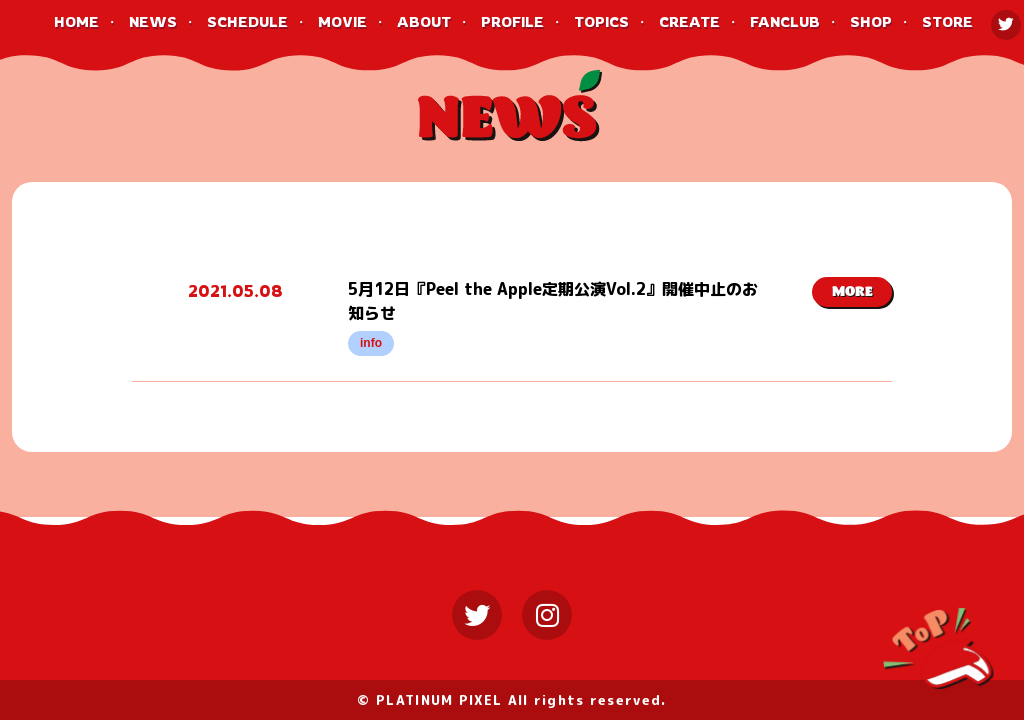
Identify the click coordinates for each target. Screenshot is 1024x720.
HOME (76, 21)
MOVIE (342, 21)
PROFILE (512, 21)
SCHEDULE (247, 21)
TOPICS (601, 21)
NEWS (153, 21)
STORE (947, 21)
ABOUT (424, 21)
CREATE (689, 21)
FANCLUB (785, 21)
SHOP (871, 21)
